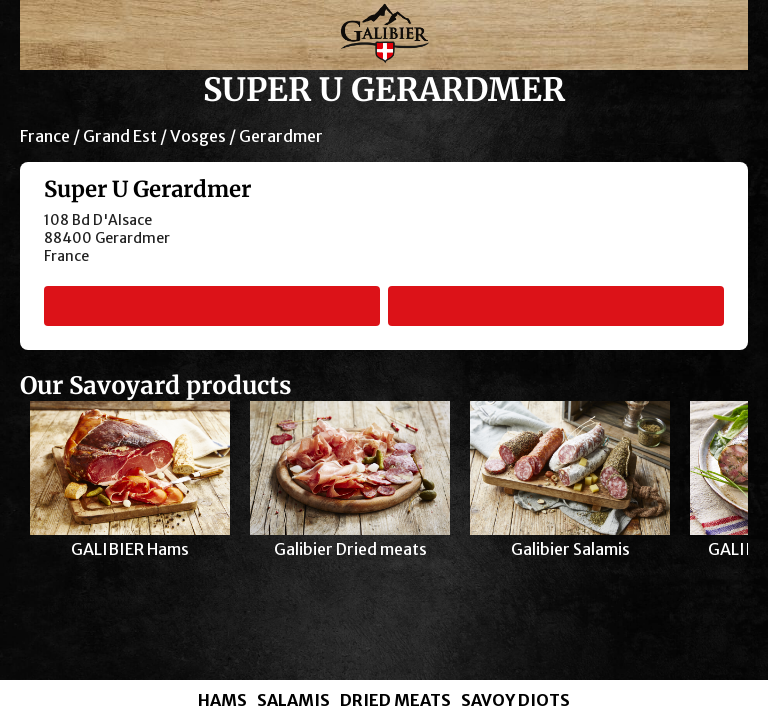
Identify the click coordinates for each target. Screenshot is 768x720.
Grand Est (120, 136)
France (45, 136)
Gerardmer (281, 136)
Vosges (198, 136)
